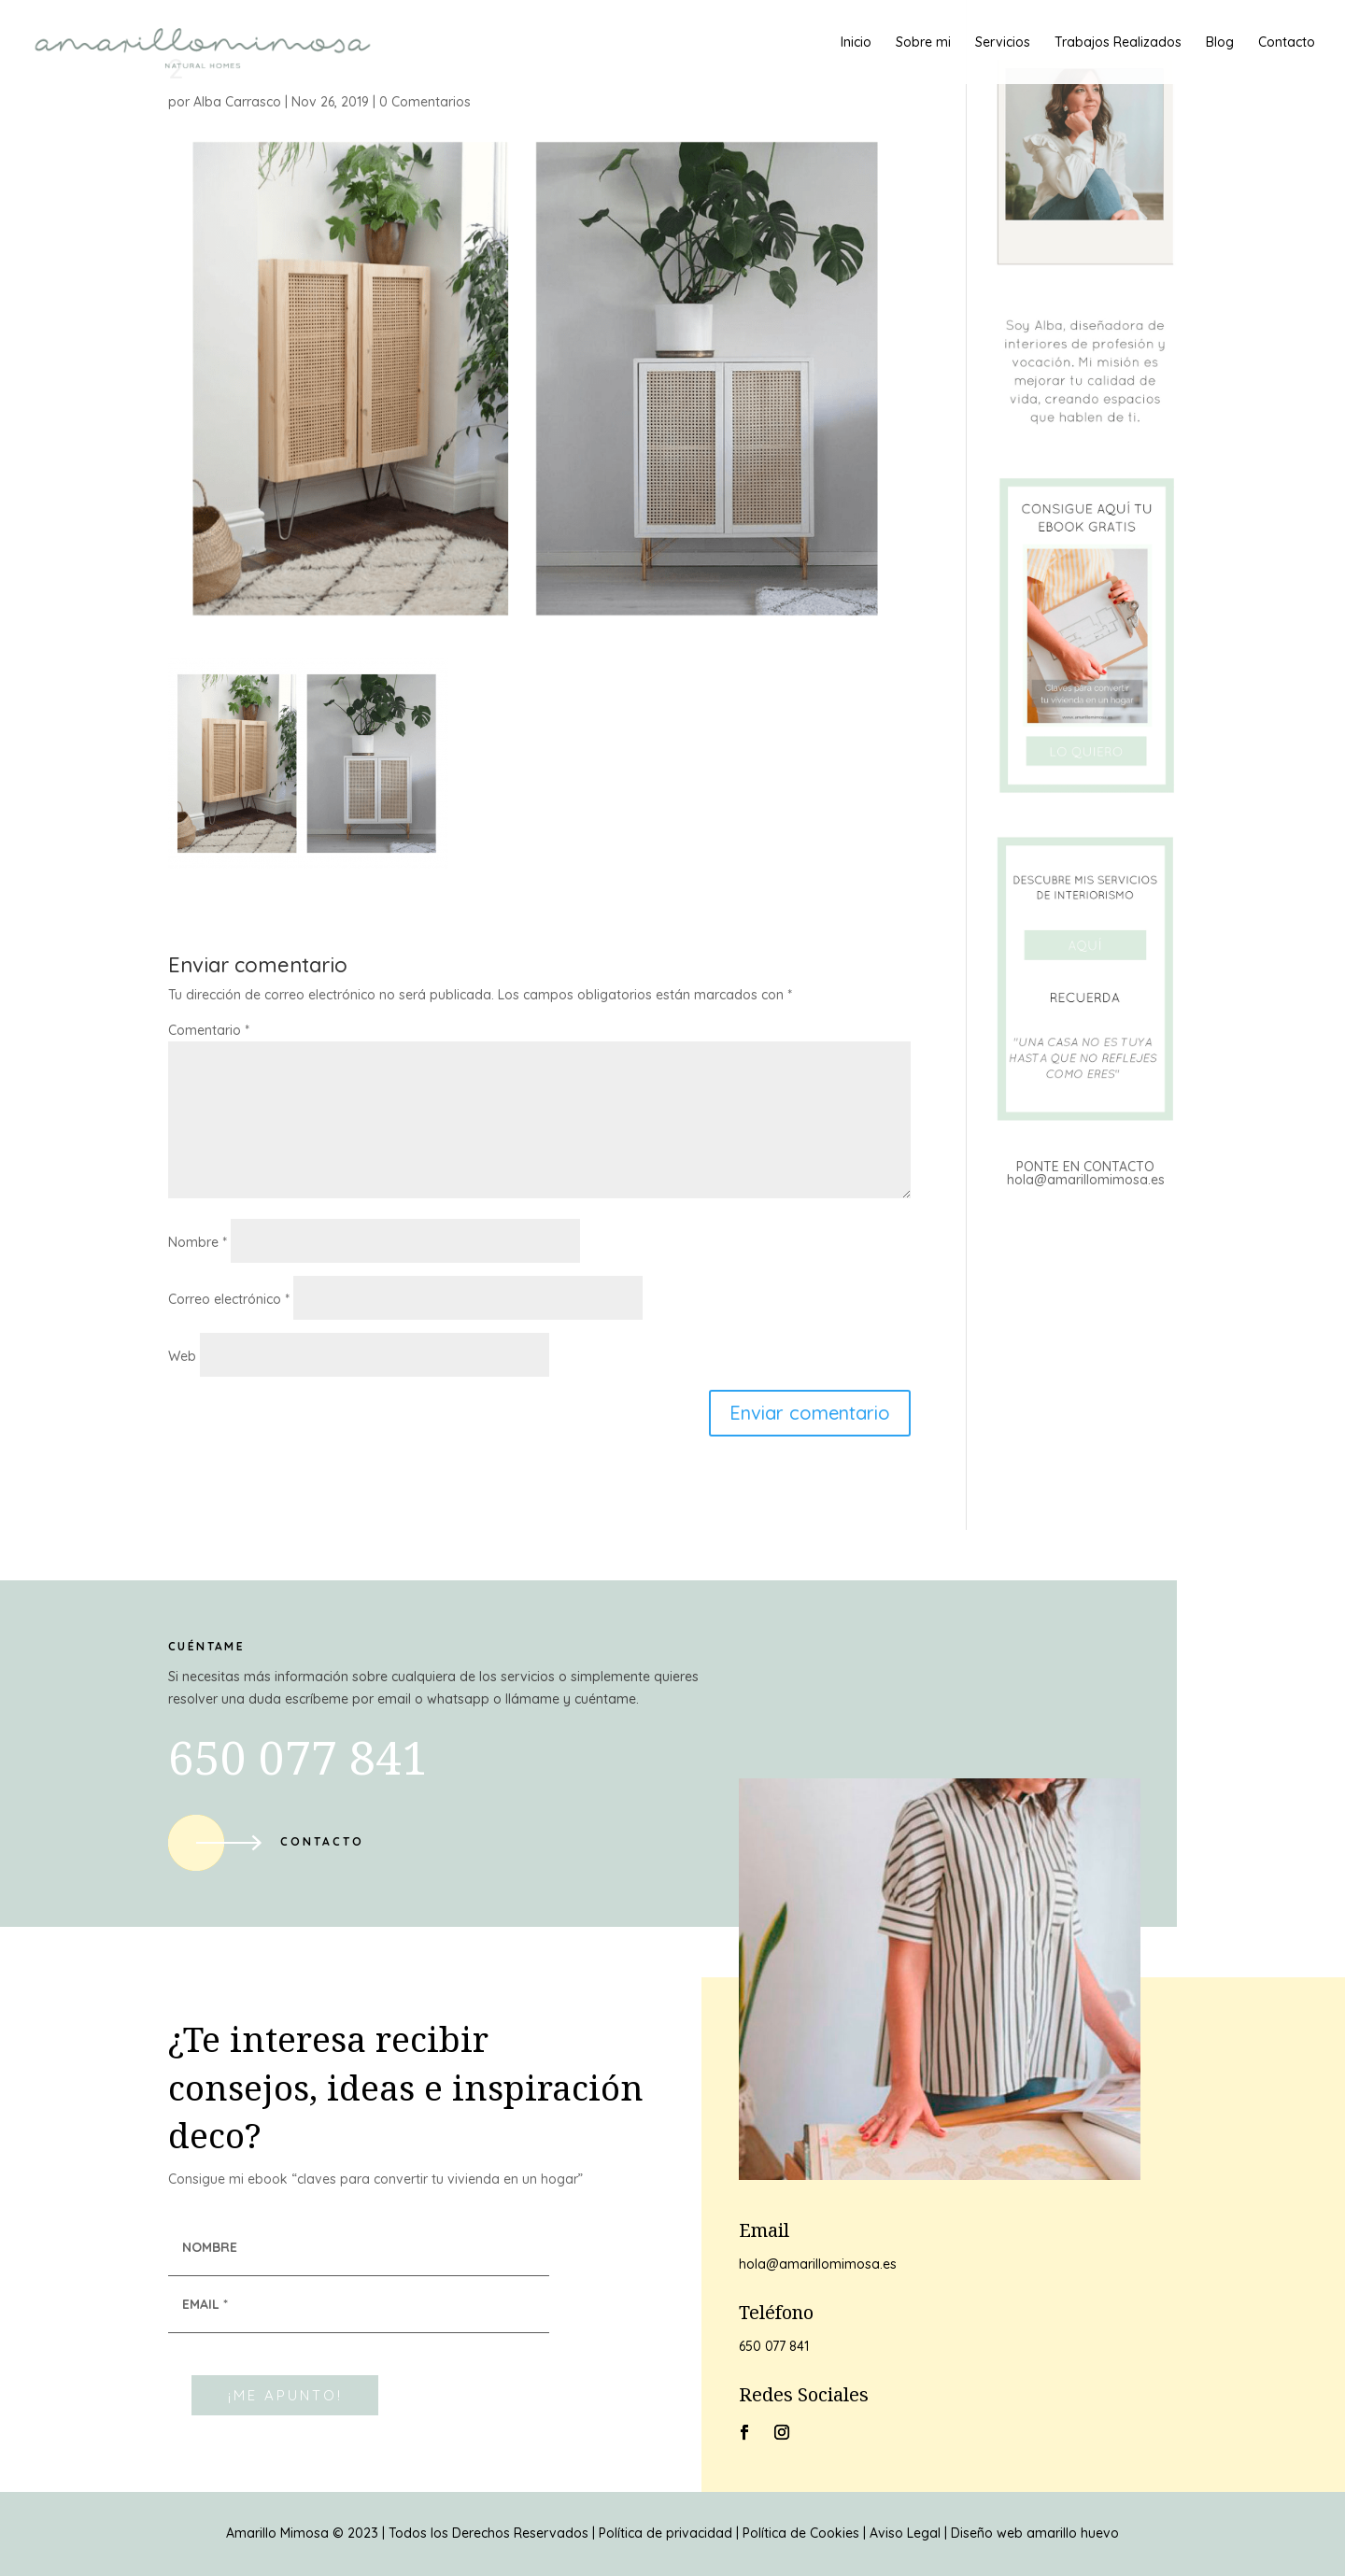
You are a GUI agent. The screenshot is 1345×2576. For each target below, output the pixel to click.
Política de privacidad (665, 2533)
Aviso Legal (905, 2533)
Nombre (197, 1242)
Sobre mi (923, 42)
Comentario (208, 1030)
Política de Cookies (801, 2533)
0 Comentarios (425, 101)
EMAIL (205, 2304)
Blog (1220, 42)
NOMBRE (209, 2247)
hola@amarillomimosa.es (1086, 1179)
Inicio (856, 42)
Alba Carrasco (237, 101)
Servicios (1002, 42)
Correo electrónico (229, 1299)
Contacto (1286, 42)
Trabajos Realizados (1118, 42)
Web (182, 1356)
